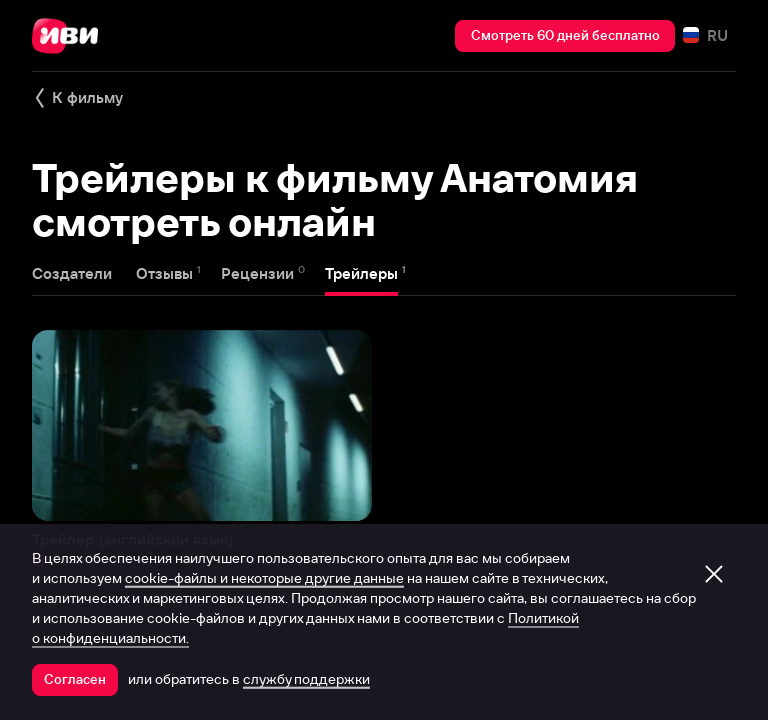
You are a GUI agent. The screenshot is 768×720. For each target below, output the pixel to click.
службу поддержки (306, 679)
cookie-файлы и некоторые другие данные (264, 578)
